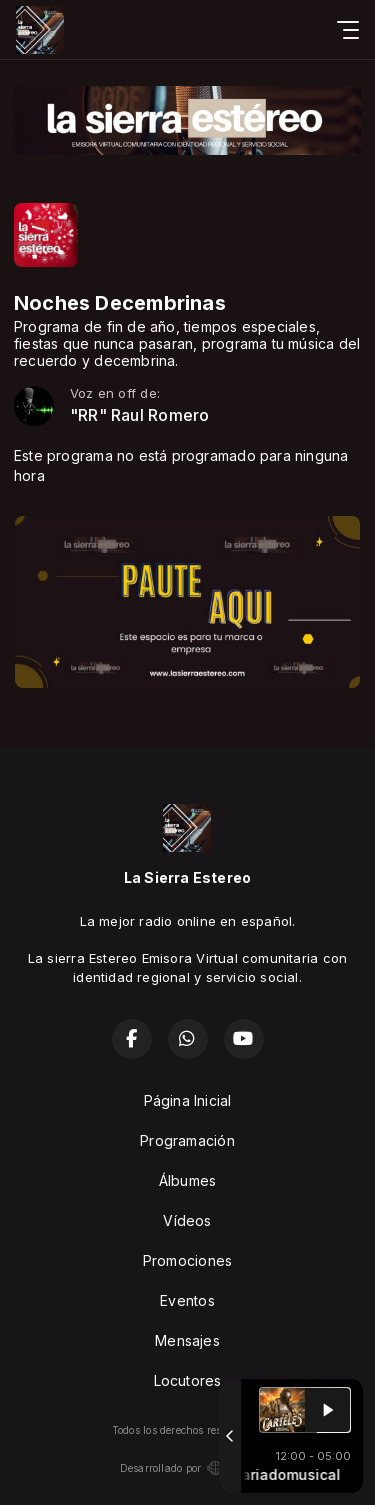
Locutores (188, 1380)
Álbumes (187, 1180)
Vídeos (187, 1220)
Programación (187, 1140)
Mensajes (187, 1340)
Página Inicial (188, 1100)
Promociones (187, 1260)
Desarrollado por (187, 1468)
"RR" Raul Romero (139, 415)
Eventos (187, 1300)
